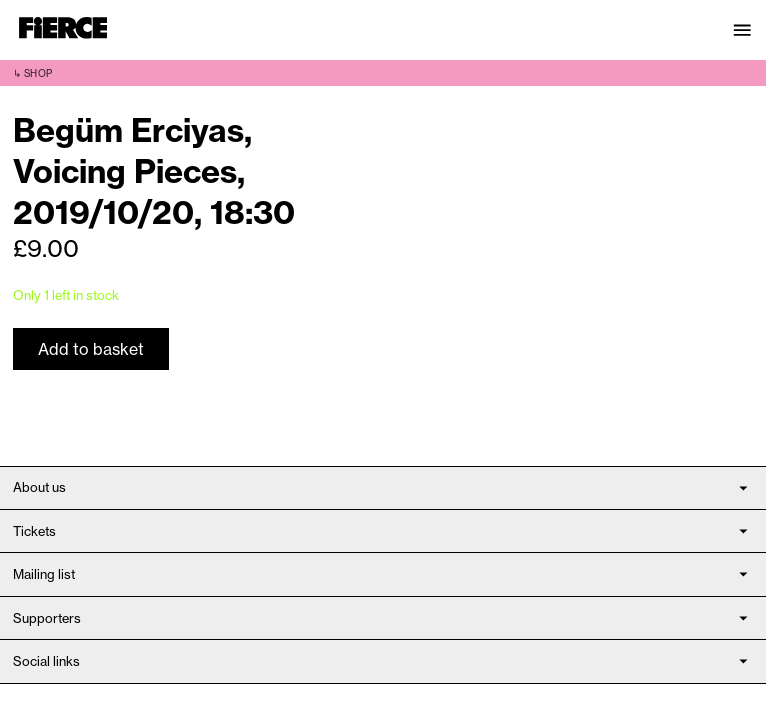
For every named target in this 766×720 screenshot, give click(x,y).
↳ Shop (32, 73)
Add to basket (91, 349)
